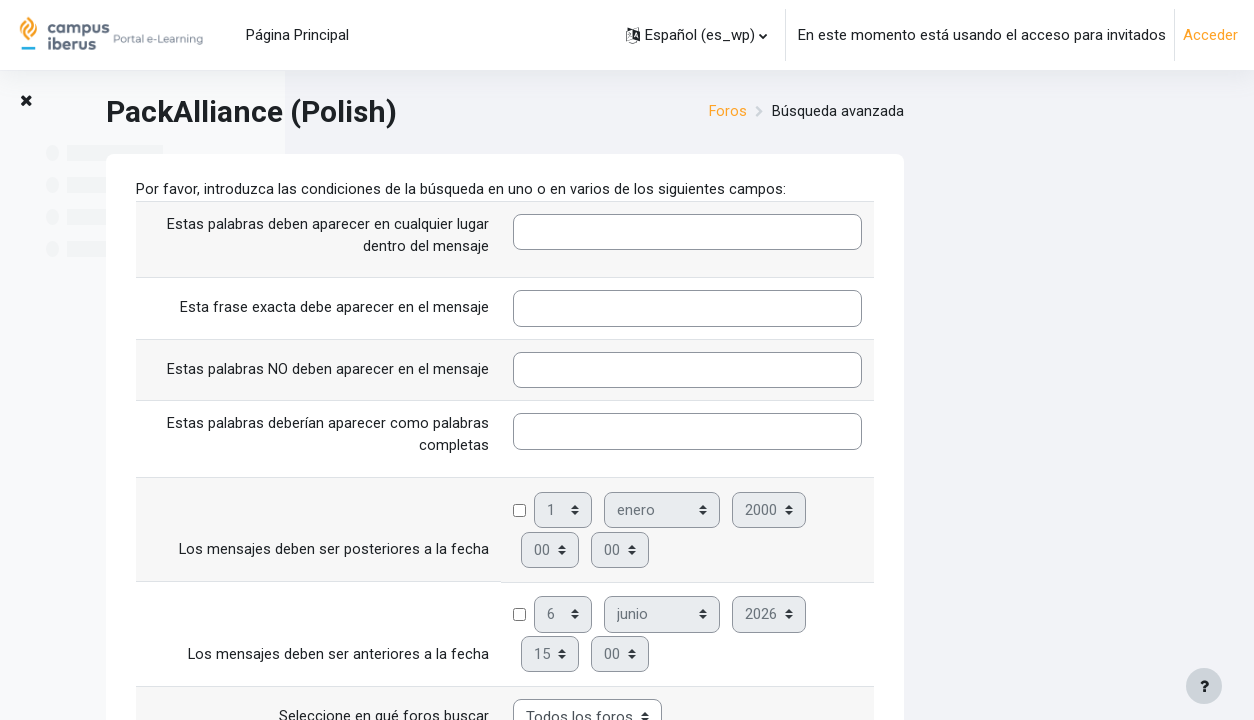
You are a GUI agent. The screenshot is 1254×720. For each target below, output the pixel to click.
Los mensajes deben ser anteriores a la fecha (603, 658)
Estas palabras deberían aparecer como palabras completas (593, 438)
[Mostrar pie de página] (1204, 686)
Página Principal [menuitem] (297, 35)
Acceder (1210, 35)
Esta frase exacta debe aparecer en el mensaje (599, 310)
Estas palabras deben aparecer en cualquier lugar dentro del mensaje (593, 237)
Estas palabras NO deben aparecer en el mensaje (593, 371)
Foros (992, 112)
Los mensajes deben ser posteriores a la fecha (598, 553)
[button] (696, 35)
